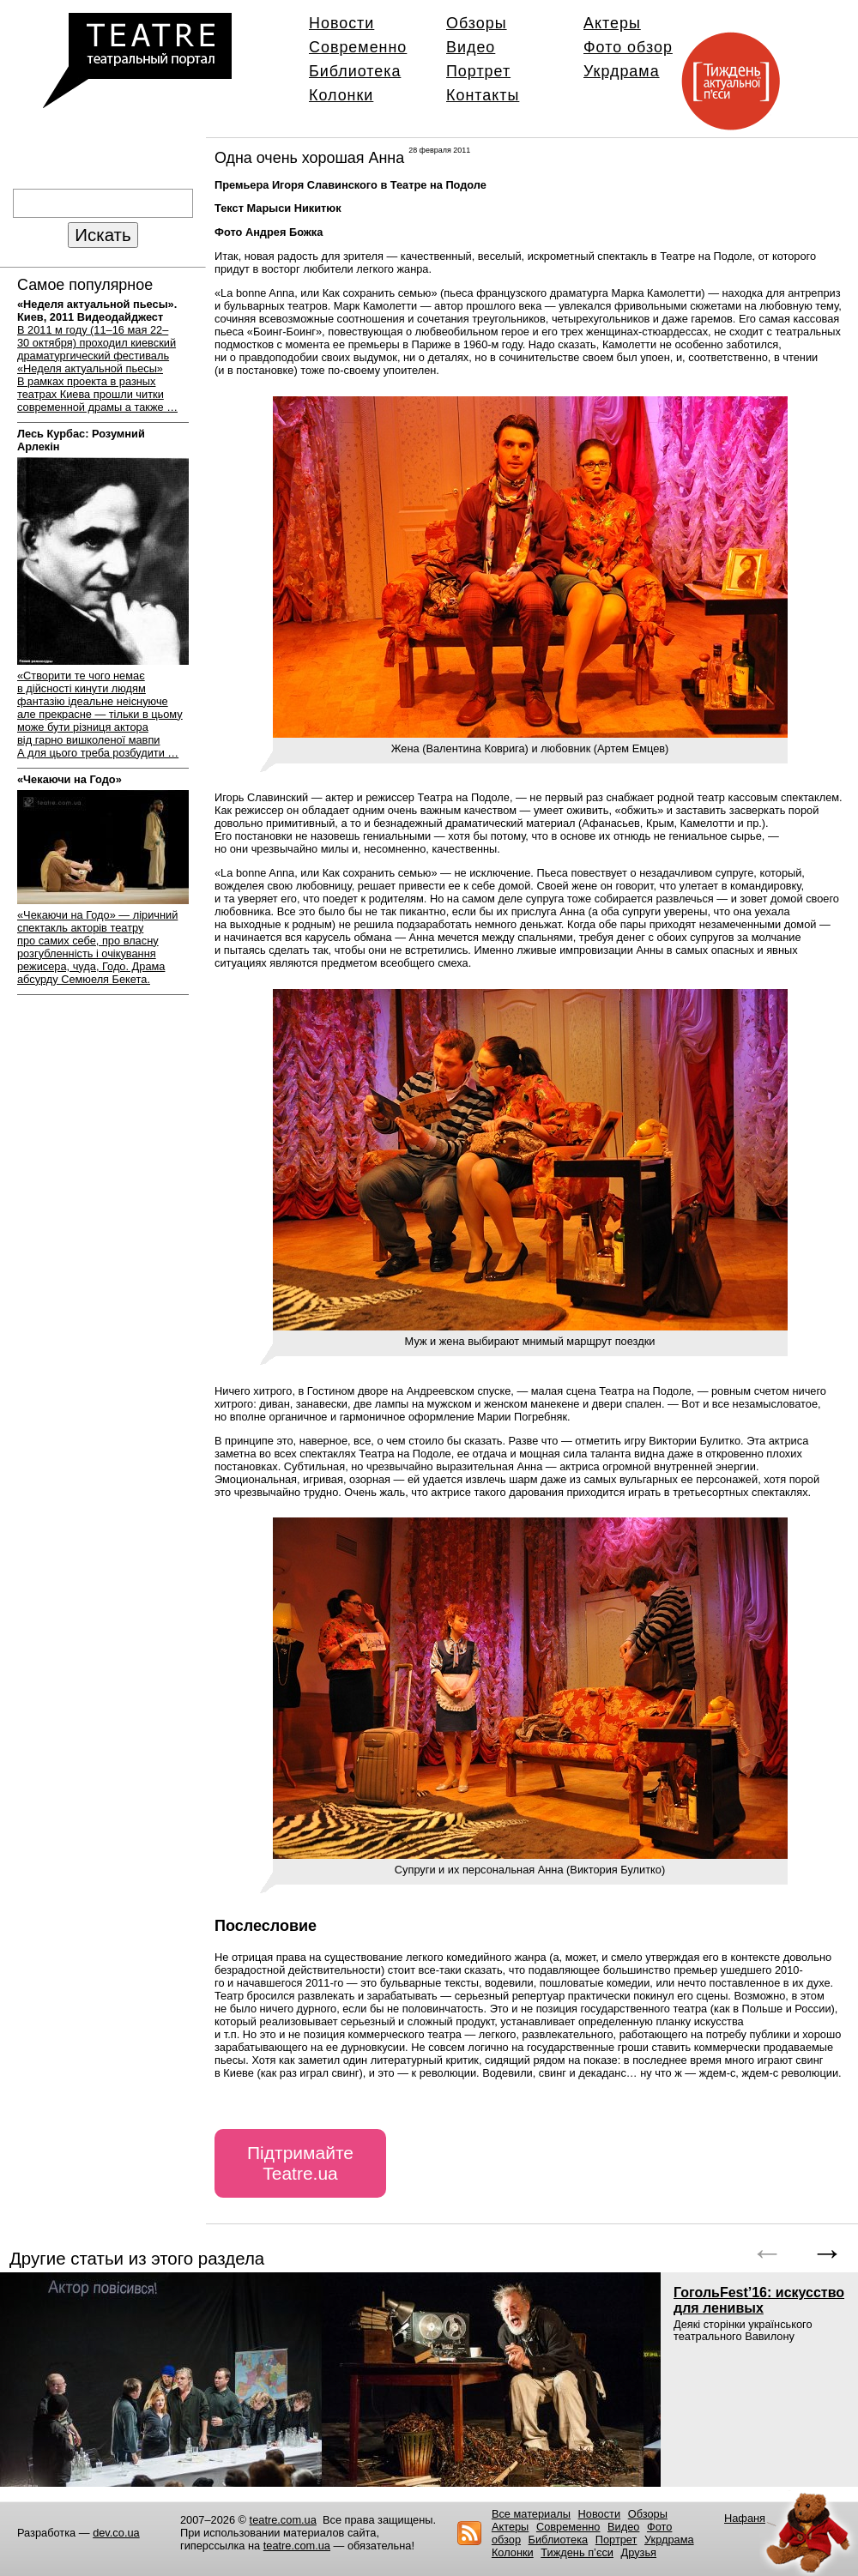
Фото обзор (628, 47)
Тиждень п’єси (577, 2552)
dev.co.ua (116, 2532)
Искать (102, 234)
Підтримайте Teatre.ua (300, 2163)
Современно (358, 47)
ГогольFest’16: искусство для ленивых (759, 2300)
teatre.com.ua (283, 2519)
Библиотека (355, 71)
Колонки (341, 95)
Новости (341, 23)
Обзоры (476, 23)
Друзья (639, 2552)
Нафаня (744, 2518)
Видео (470, 47)
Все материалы (531, 2513)
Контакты (482, 95)
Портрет (478, 71)
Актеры (612, 23)
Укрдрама (621, 71)
